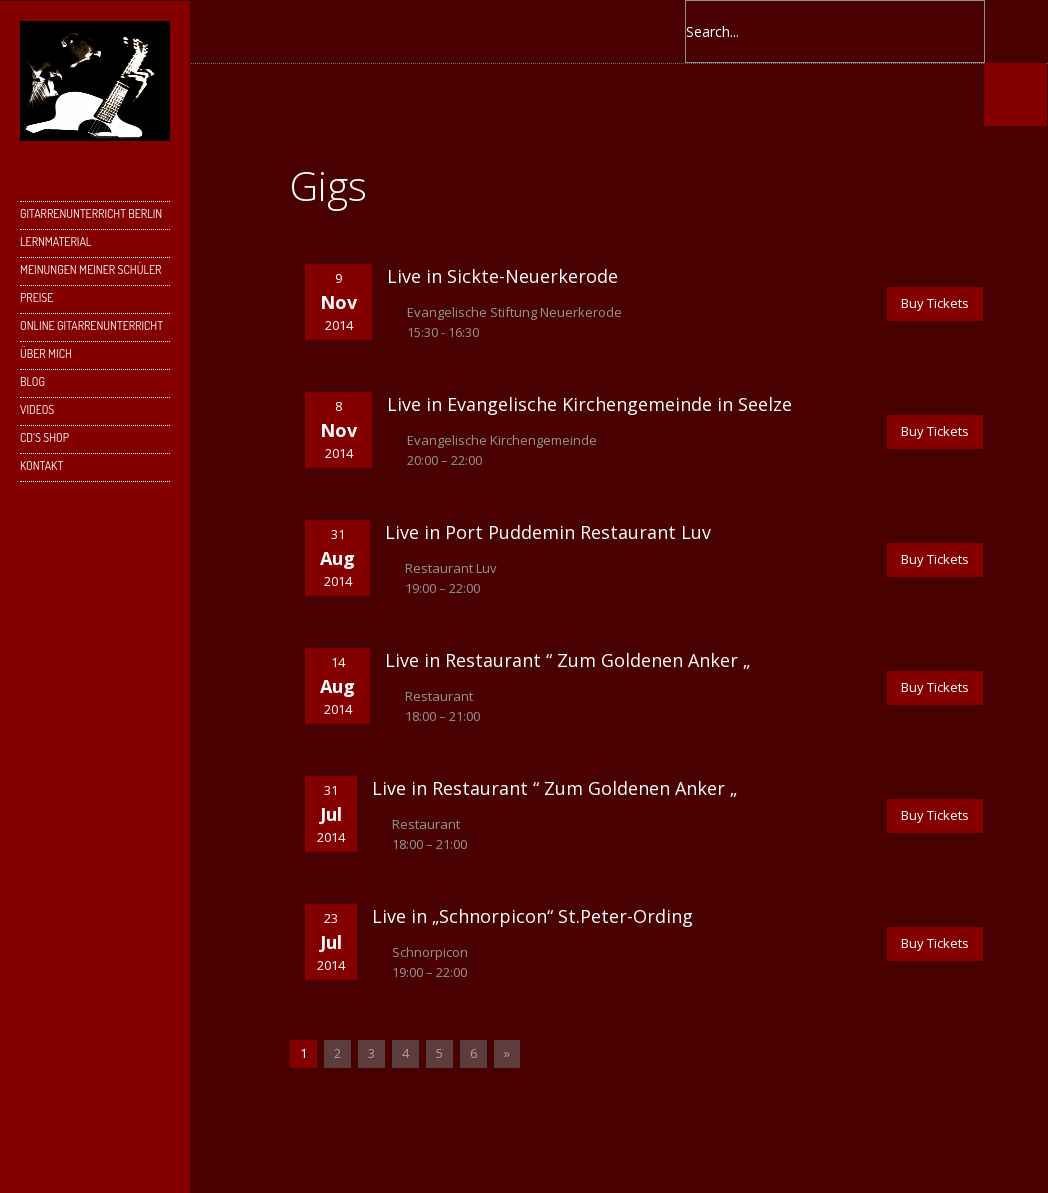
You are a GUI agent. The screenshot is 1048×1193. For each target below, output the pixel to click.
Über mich (46, 353)
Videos (37, 409)
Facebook (314, 31)
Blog (32, 381)
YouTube (514, 31)
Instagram (474, 31)
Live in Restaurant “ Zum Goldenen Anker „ (567, 660)
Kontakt (41, 465)
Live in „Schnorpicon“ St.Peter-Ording (532, 916)
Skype (434, 31)
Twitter (354, 31)
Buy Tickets (935, 303)
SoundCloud (554, 31)
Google (394, 31)
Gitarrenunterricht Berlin (91, 213)
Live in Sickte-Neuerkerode (502, 276)
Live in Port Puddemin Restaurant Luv (548, 532)
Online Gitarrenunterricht (91, 325)
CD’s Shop (44, 437)
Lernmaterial (55, 241)
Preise (36, 297)
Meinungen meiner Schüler (90, 269)
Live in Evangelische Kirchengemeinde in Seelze (589, 404)
